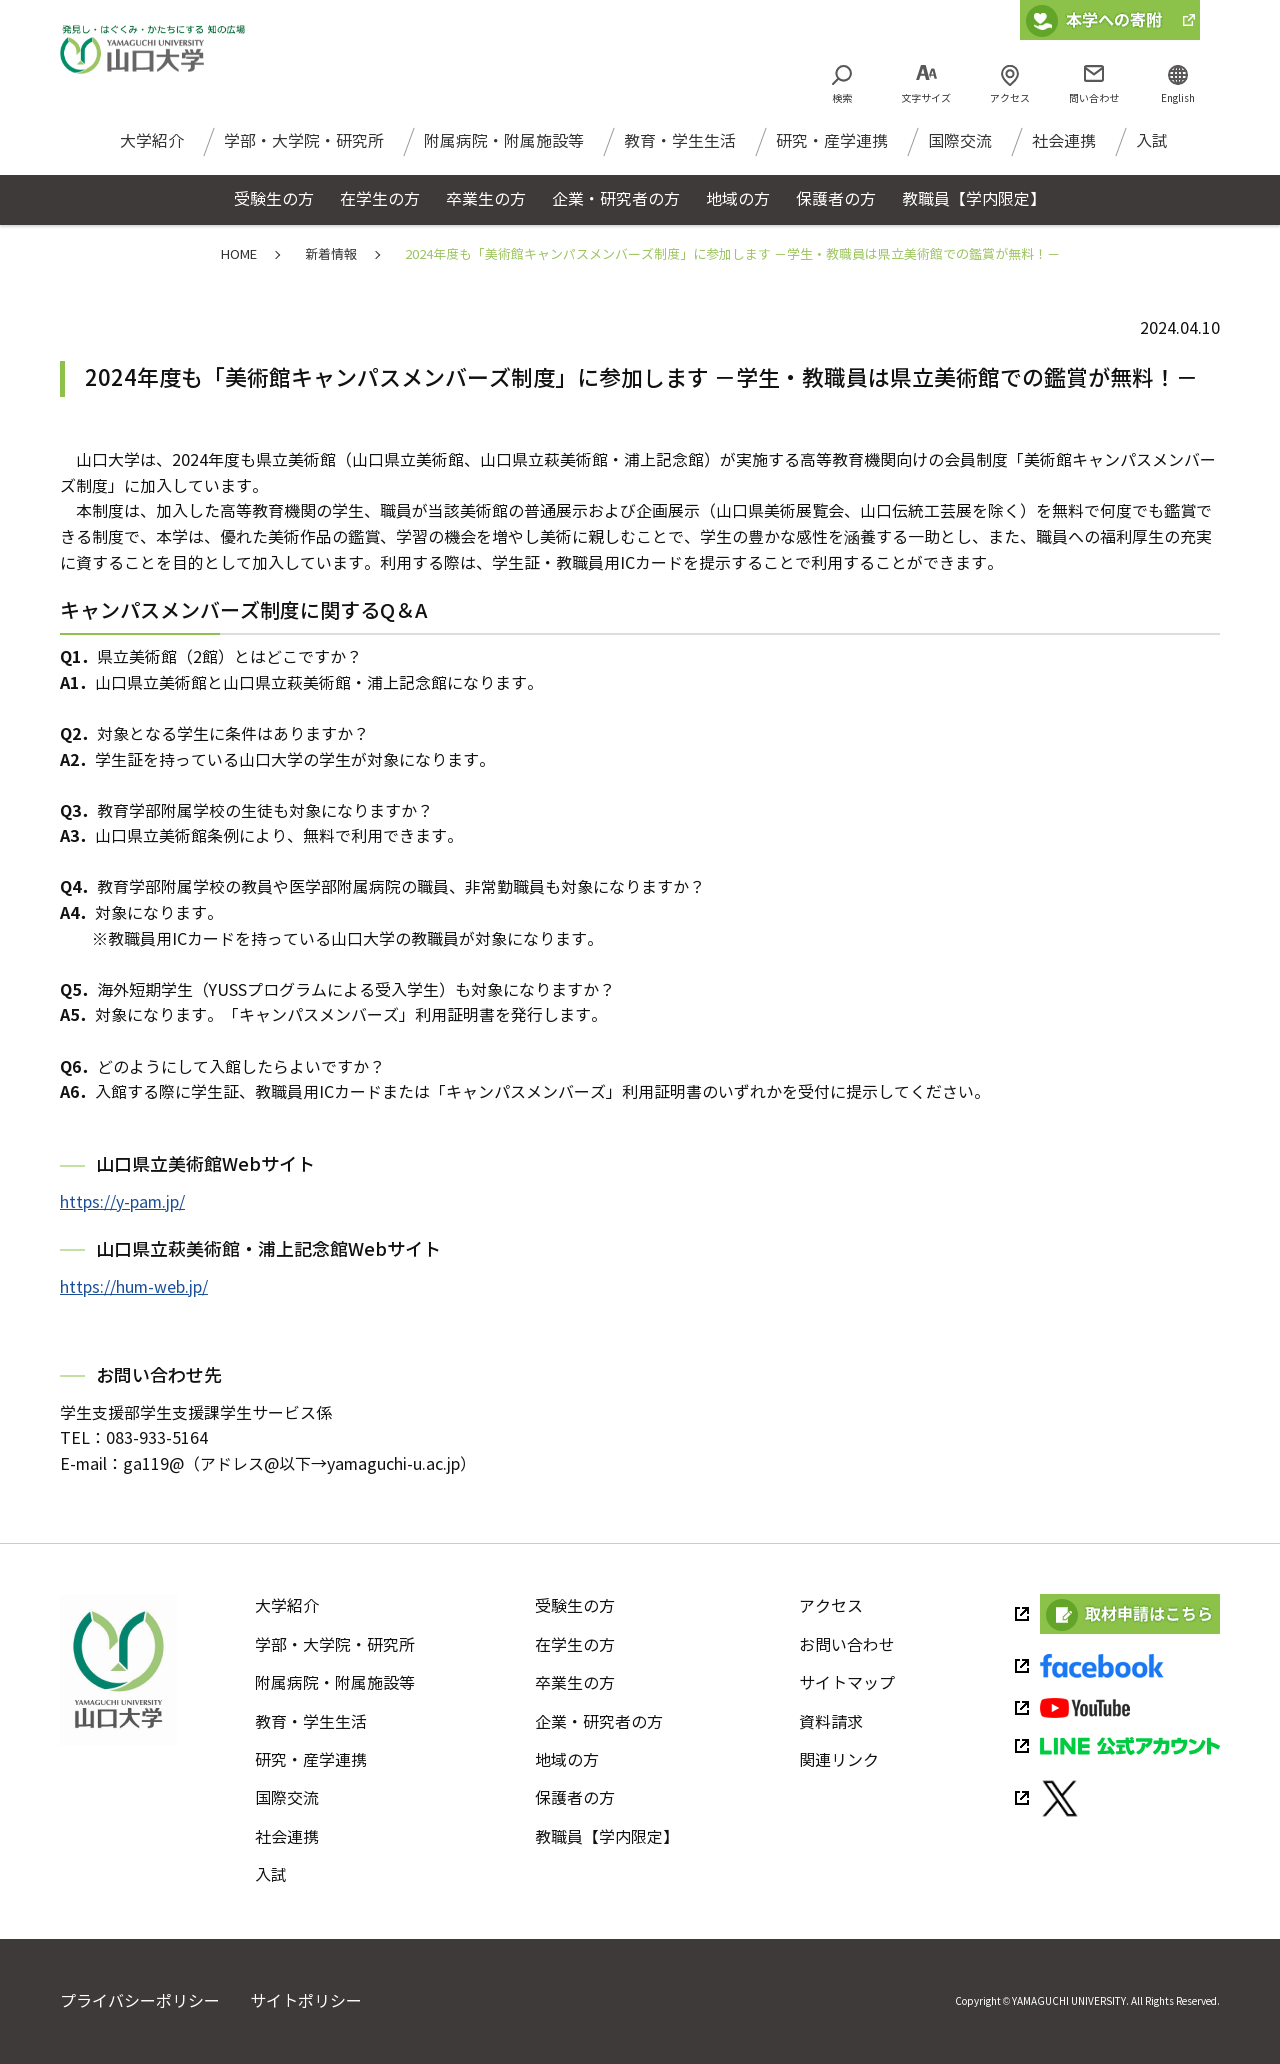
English (1178, 98)
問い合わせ (1094, 98)
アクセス (1010, 98)
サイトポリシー (306, 2001)
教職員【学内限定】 (607, 1837)
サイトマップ (847, 1683)
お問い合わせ (847, 1645)
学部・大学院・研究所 (304, 149)
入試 (1152, 149)
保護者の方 (575, 1798)
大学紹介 (152, 149)
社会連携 (1064, 149)
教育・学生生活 (680, 149)
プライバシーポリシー (140, 2001)
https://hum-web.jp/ (134, 1287)
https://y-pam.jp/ (122, 1202)
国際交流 (960, 149)
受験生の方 (575, 1606)
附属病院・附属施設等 (504, 149)
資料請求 (831, 1722)
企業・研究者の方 (599, 1722)
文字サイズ (926, 98)
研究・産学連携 (832, 149)
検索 (842, 98)
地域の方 (567, 1760)
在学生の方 (575, 1645)
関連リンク (839, 1760)
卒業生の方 (575, 1683)
